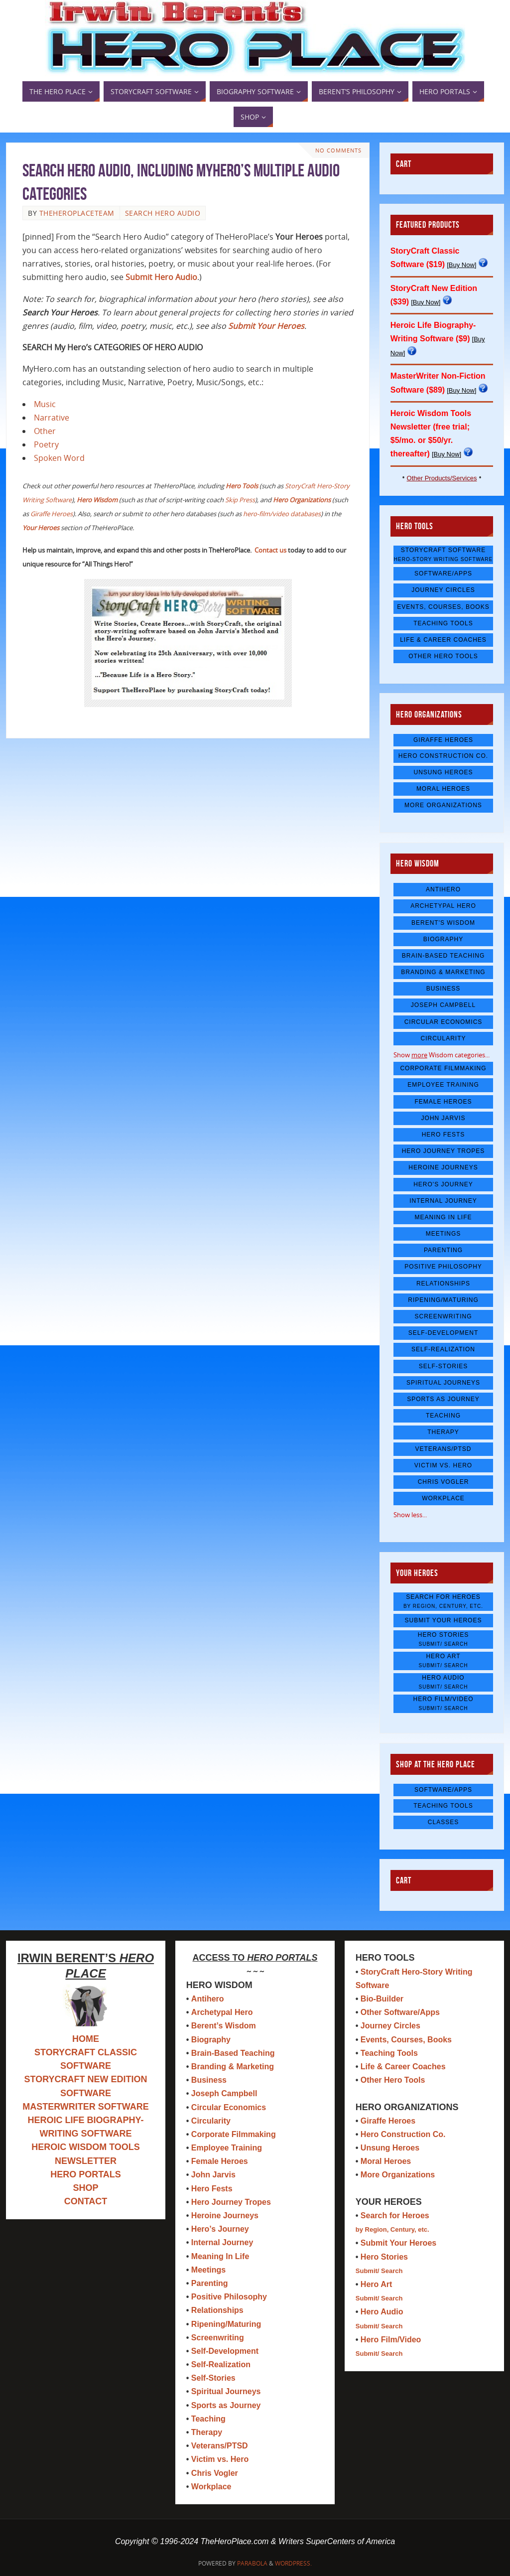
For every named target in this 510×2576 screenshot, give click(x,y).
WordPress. (293, 2563)
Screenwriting (443, 1316)
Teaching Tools (443, 623)
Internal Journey (443, 1200)
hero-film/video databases (282, 513)
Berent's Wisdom (443, 922)
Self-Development (443, 1332)
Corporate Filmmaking (443, 1068)
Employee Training (443, 1084)
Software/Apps (443, 573)
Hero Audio (443, 1682)
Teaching (443, 1415)
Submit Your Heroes (443, 1620)
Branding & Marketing (443, 972)
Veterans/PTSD (443, 1448)
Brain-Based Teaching (443, 955)
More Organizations (443, 805)
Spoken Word (59, 457)
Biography (443, 939)
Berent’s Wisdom (223, 2025)
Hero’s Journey (220, 2229)
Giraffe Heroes (51, 513)
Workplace (443, 1498)
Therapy (443, 1432)
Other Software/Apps (400, 2012)
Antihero (443, 889)
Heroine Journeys (443, 1167)
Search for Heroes (443, 1601)
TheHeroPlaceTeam (77, 213)
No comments (338, 150)
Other (45, 431)
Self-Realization (443, 1349)
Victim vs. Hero (443, 1465)
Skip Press (240, 499)
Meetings (443, 1233)
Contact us (270, 550)
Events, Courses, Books (443, 606)
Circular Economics (443, 1021)
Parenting (443, 1250)
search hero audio (163, 213)
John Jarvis (443, 1118)
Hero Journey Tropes (443, 1150)
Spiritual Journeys (443, 1382)
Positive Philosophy (443, 1266)
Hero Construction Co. (443, 755)
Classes (443, 1822)
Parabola (252, 2563)
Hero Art (443, 1660)
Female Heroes (443, 1101)
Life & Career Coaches (443, 639)
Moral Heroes (443, 788)
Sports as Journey (443, 1399)
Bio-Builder (382, 1999)
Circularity (443, 1038)
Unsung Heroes (443, 772)
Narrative (51, 417)
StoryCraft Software (443, 554)
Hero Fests (443, 1134)
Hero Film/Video (443, 1703)
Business (443, 988)
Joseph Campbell (443, 1005)
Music (45, 404)
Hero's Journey (443, 1184)
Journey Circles (443, 589)
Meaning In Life (443, 1217)
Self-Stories (443, 1366)
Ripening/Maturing (443, 1299)
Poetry (46, 444)
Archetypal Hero (443, 905)
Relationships (443, 1283)
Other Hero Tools (443, 656)
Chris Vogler (443, 1481)
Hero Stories (443, 1639)
